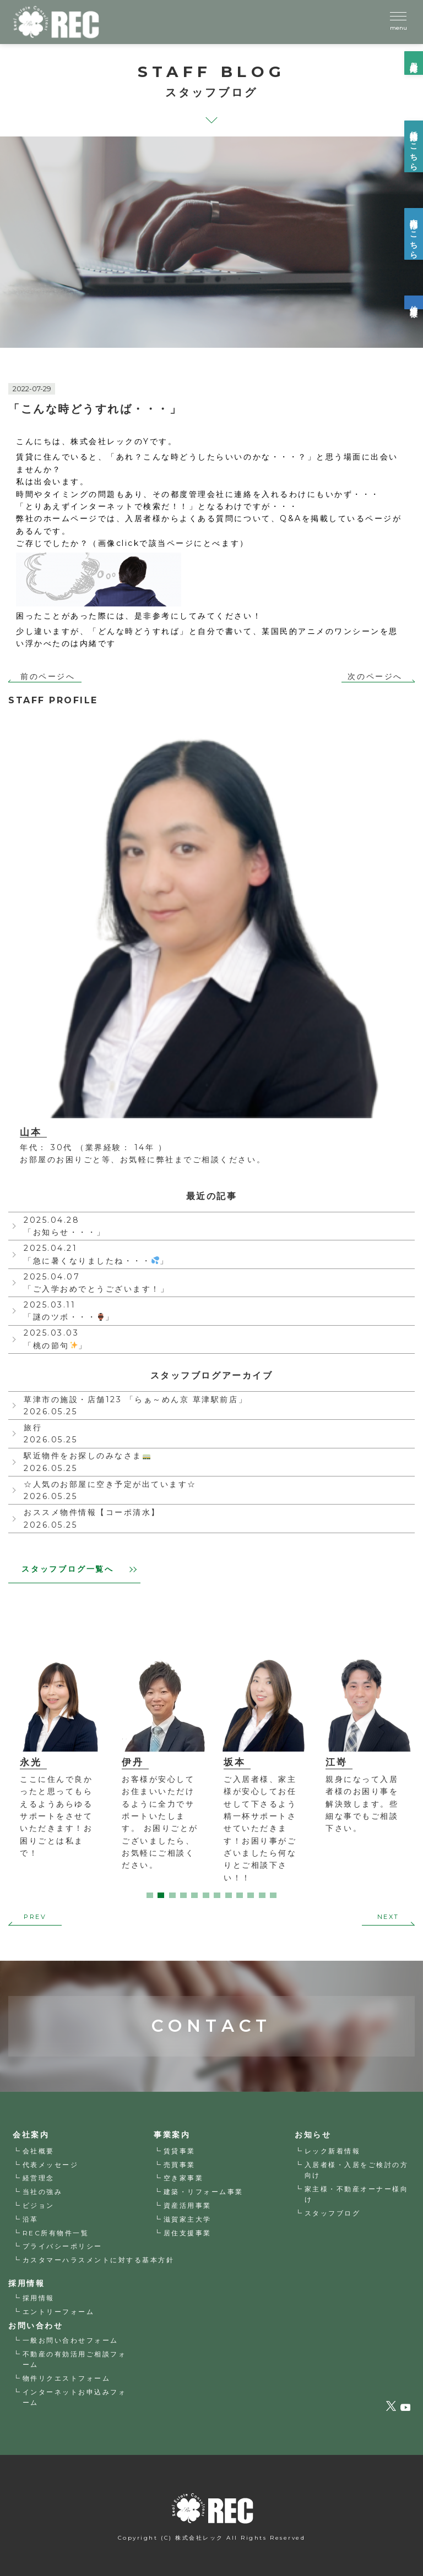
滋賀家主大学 (188, 2219)
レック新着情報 (333, 2151)
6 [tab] (206, 1895)
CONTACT (211, 1989)
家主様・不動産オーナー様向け (357, 2194)
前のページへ (47, 676)
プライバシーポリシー (62, 2247)
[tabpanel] (151, 1761)
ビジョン (39, 2205)
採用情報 (39, 2298)
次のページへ (375, 676)
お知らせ (313, 2135)
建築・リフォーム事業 (203, 2191)
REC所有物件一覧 (56, 2233)
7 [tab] (217, 1895)
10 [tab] (250, 1895)
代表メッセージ (51, 2165)
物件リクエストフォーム (67, 2378)
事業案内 (172, 2135)
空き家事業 (184, 2178)
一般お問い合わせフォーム (70, 2341)
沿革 (31, 2219)
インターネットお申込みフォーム (75, 2397)
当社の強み (43, 2191)
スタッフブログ (333, 2213)
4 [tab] (183, 1895)
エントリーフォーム (59, 2311)
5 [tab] (194, 1895)
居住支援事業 (188, 2233)
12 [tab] (273, 1895)
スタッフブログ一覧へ (79, 1569)
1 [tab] (150, 1895)
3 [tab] (172, 1895)
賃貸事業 (180, 2151)
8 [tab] (228, 1895)
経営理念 (39, 2178)
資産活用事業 (188, 2205)
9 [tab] (239, 1895)
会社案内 (31, 2135)
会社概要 (39, 2151)
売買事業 (180, 2165)
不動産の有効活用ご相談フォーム (75, 2359)
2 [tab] (161, 1895)
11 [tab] (262, 1895)
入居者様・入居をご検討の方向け (357, 2170)
